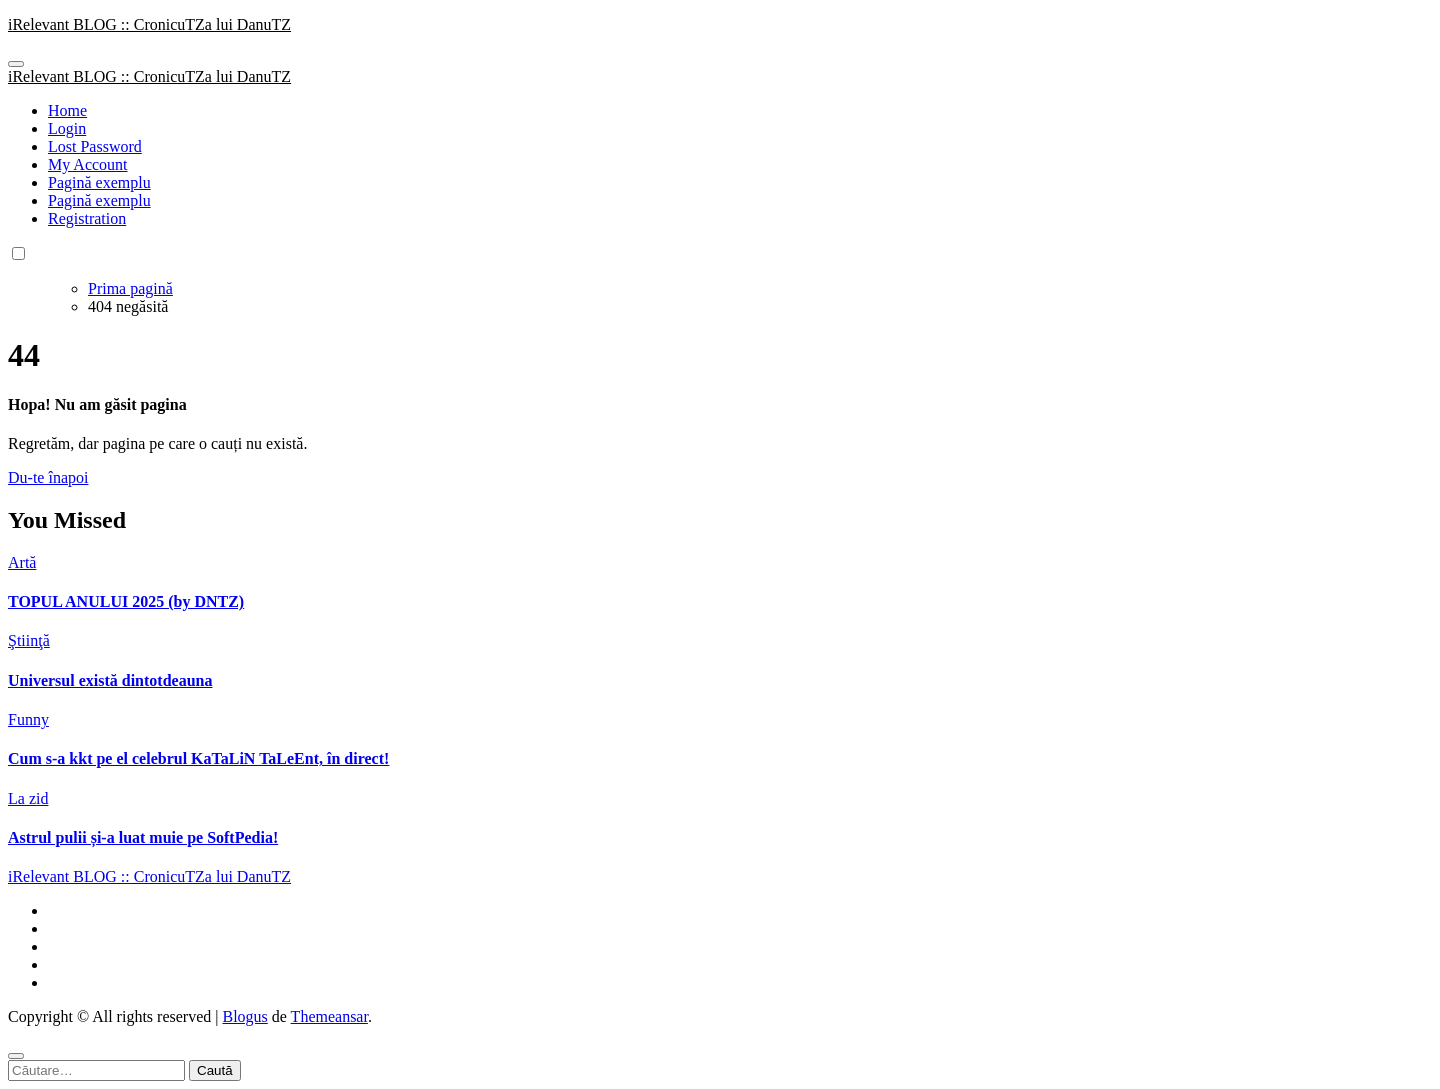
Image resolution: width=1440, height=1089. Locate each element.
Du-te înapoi (48, 477)
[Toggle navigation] (16, 64)
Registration (87, 218)
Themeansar (329, 1016)
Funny (28, 719)
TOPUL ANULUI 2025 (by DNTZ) (126, 601)
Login (67, 128)
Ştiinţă (29, 640)
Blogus (244, 1016)
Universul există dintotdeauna (110, 680)
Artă (22, 562)
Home (67, 110)
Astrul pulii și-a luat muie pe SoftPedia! (143, 837)
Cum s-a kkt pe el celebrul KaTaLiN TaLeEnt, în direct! (198, 758)
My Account (88, 164)
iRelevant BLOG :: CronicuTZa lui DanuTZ (149, 24)
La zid (28, 798)
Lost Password (95, 146)
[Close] (16, 1056)
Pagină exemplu (99, 182)
